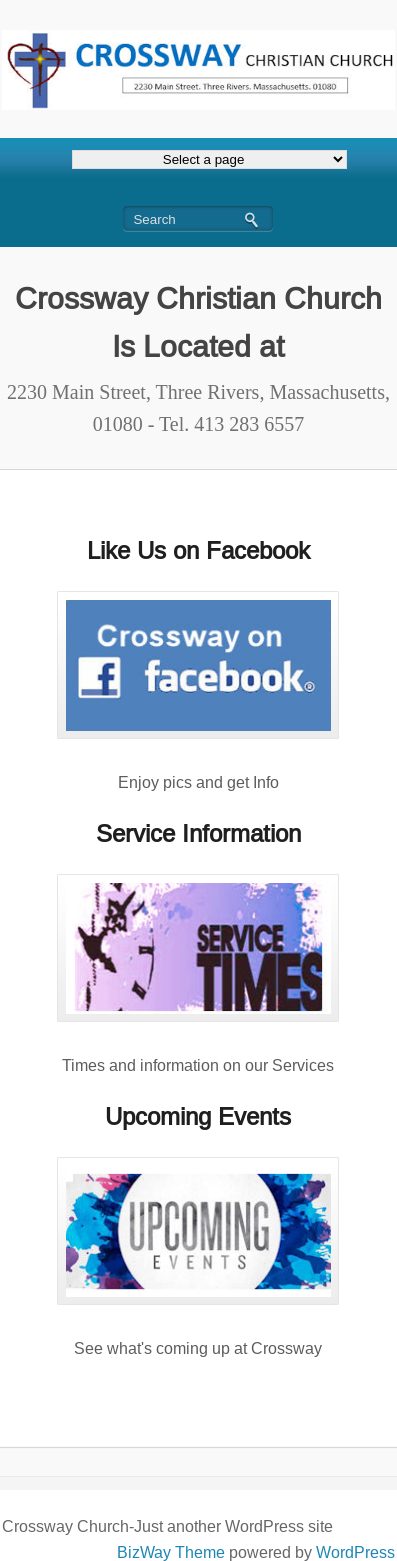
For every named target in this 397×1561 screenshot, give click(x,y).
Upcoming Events (198, 1116)
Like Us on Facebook (198, 550)
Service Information (198, 833)
